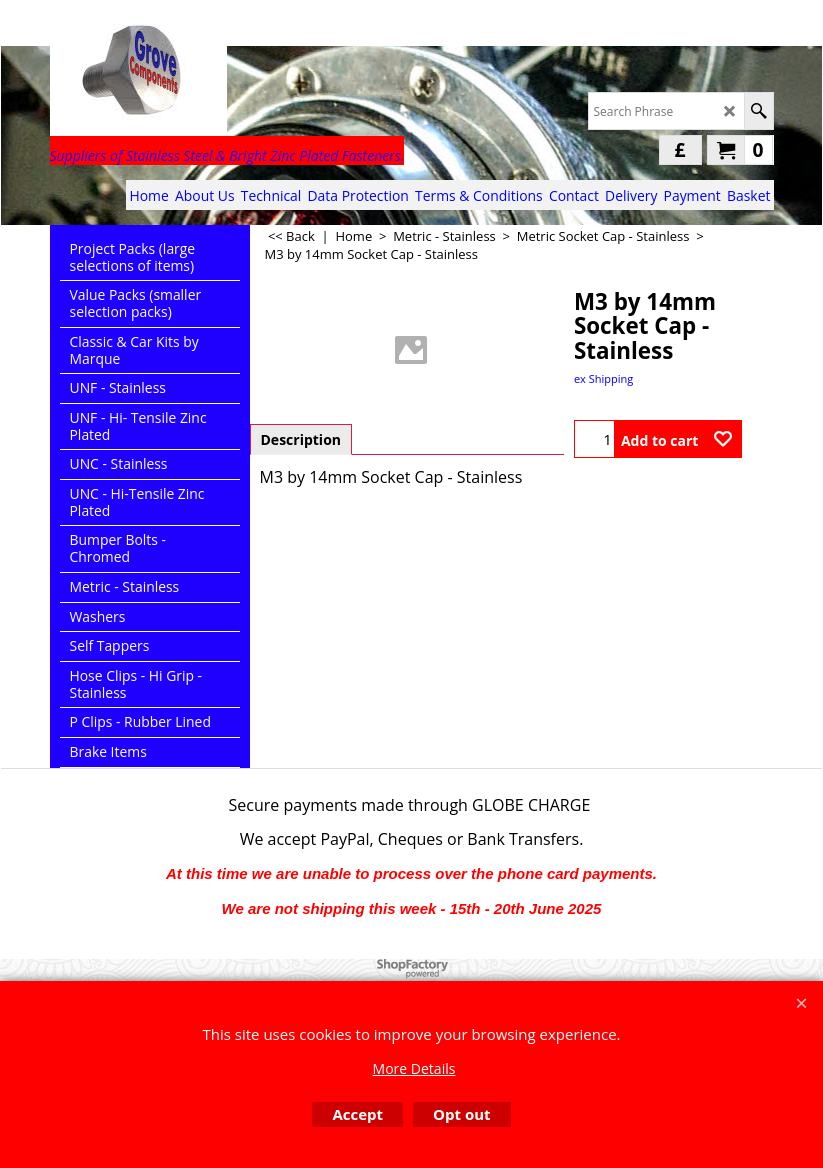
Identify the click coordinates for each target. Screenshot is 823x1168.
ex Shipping (603, 378)
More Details (414, 1068)
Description (301, 439)
